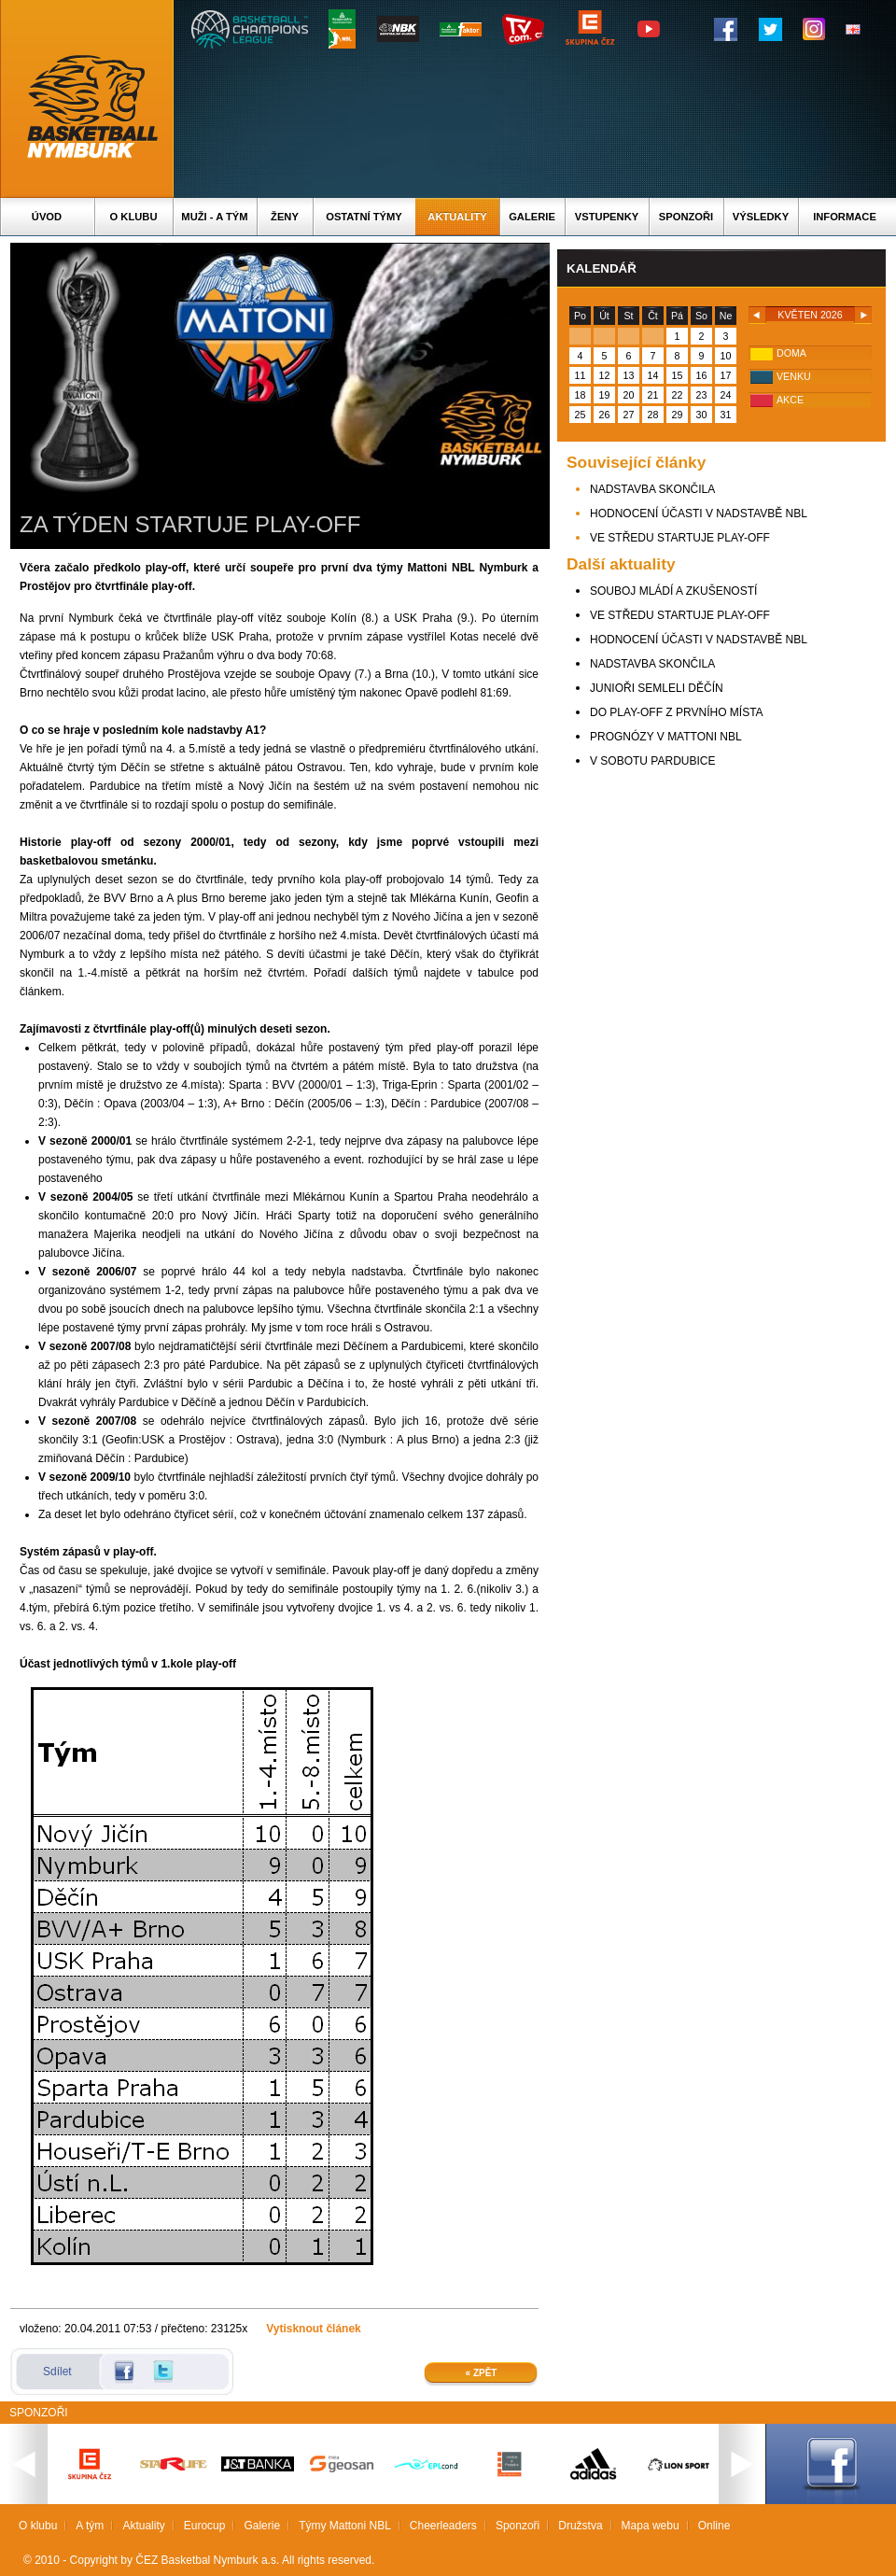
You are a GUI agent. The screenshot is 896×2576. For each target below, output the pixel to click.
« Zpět (481, 2373)
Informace (844, 216)
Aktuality (456, 216)
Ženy (285, 216)
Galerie (532, 216)
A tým (90, 2525)
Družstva (580, 2525)
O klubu (134, 216)
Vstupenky (606, 216)
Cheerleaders (443, 2525)
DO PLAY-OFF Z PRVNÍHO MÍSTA (676, 712)
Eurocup (205, 2525)
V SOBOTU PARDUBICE (652, 760)
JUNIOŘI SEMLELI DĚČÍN (656, 688)
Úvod (47, 216)
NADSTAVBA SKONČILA (652, 489)
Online (714, 2525)
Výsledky (761, 216)
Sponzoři (686, 216)
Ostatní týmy (364, 216)
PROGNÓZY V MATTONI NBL (666, 736)
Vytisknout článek (313, 2328)
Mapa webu (650, 2525)
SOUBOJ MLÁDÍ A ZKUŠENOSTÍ (673, 591)
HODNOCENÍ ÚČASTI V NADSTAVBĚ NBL (698, 513)
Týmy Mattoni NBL (345, 2525)
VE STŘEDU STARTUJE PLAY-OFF (680, 537)
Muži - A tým (214, 216)
